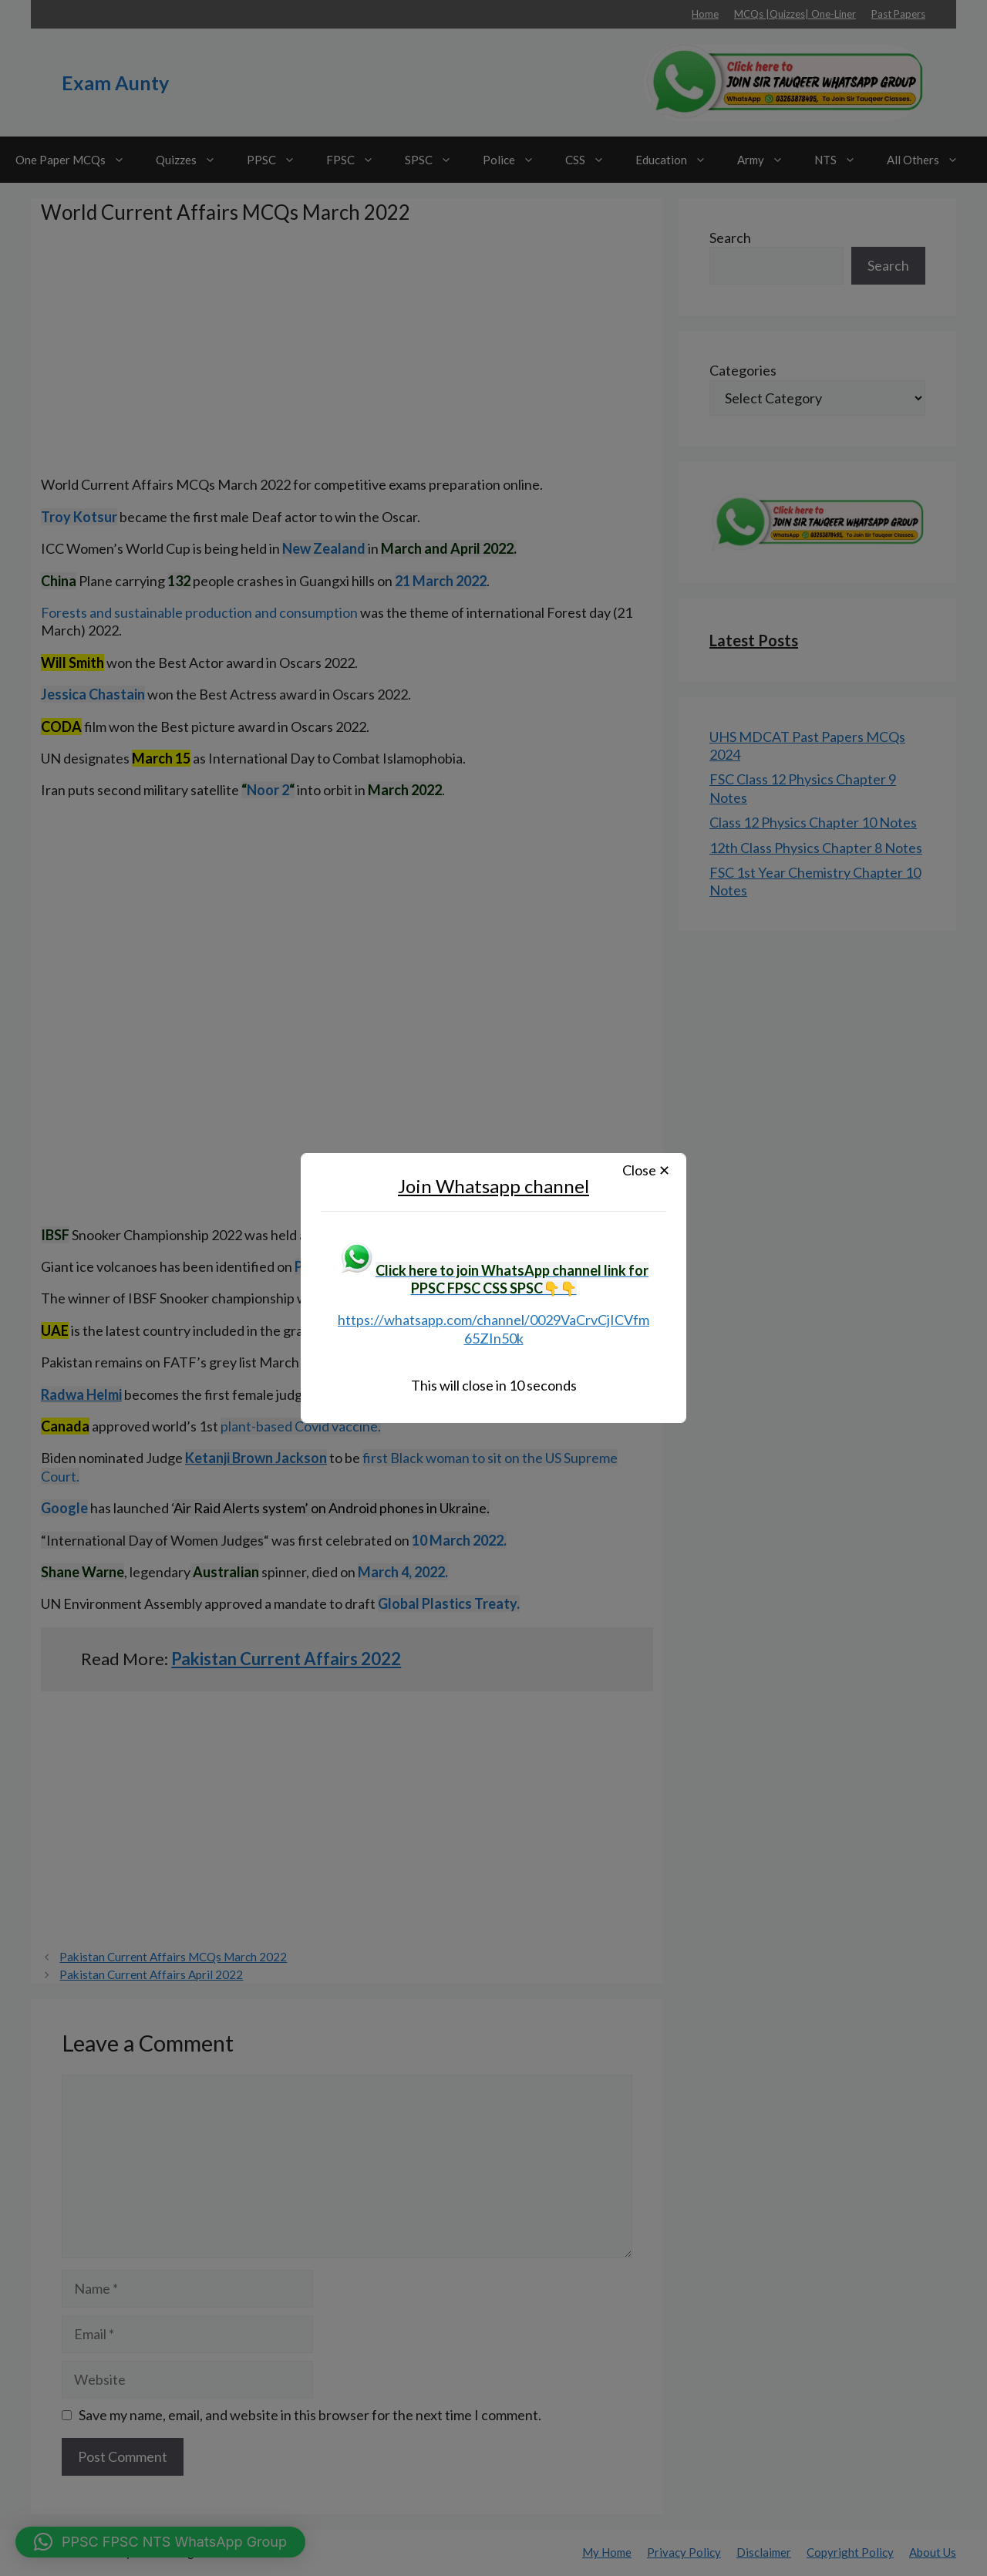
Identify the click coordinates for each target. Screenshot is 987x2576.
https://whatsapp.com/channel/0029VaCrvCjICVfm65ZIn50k (493, 1328)
